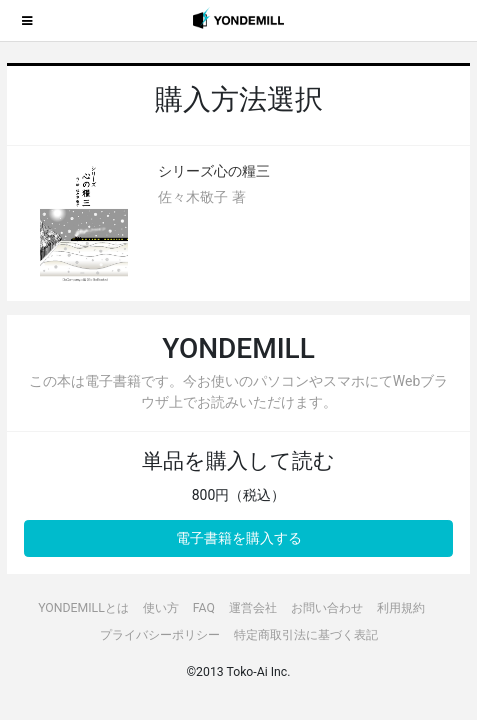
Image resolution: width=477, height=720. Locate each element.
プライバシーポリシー (160, 635)
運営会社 (253, 608)
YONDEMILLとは (83, 608)
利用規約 (401, 608)
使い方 (161, 608)
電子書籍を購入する (239, 538)
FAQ (204, 608)
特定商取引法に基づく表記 (306, 635)
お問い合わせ (327, 608)
